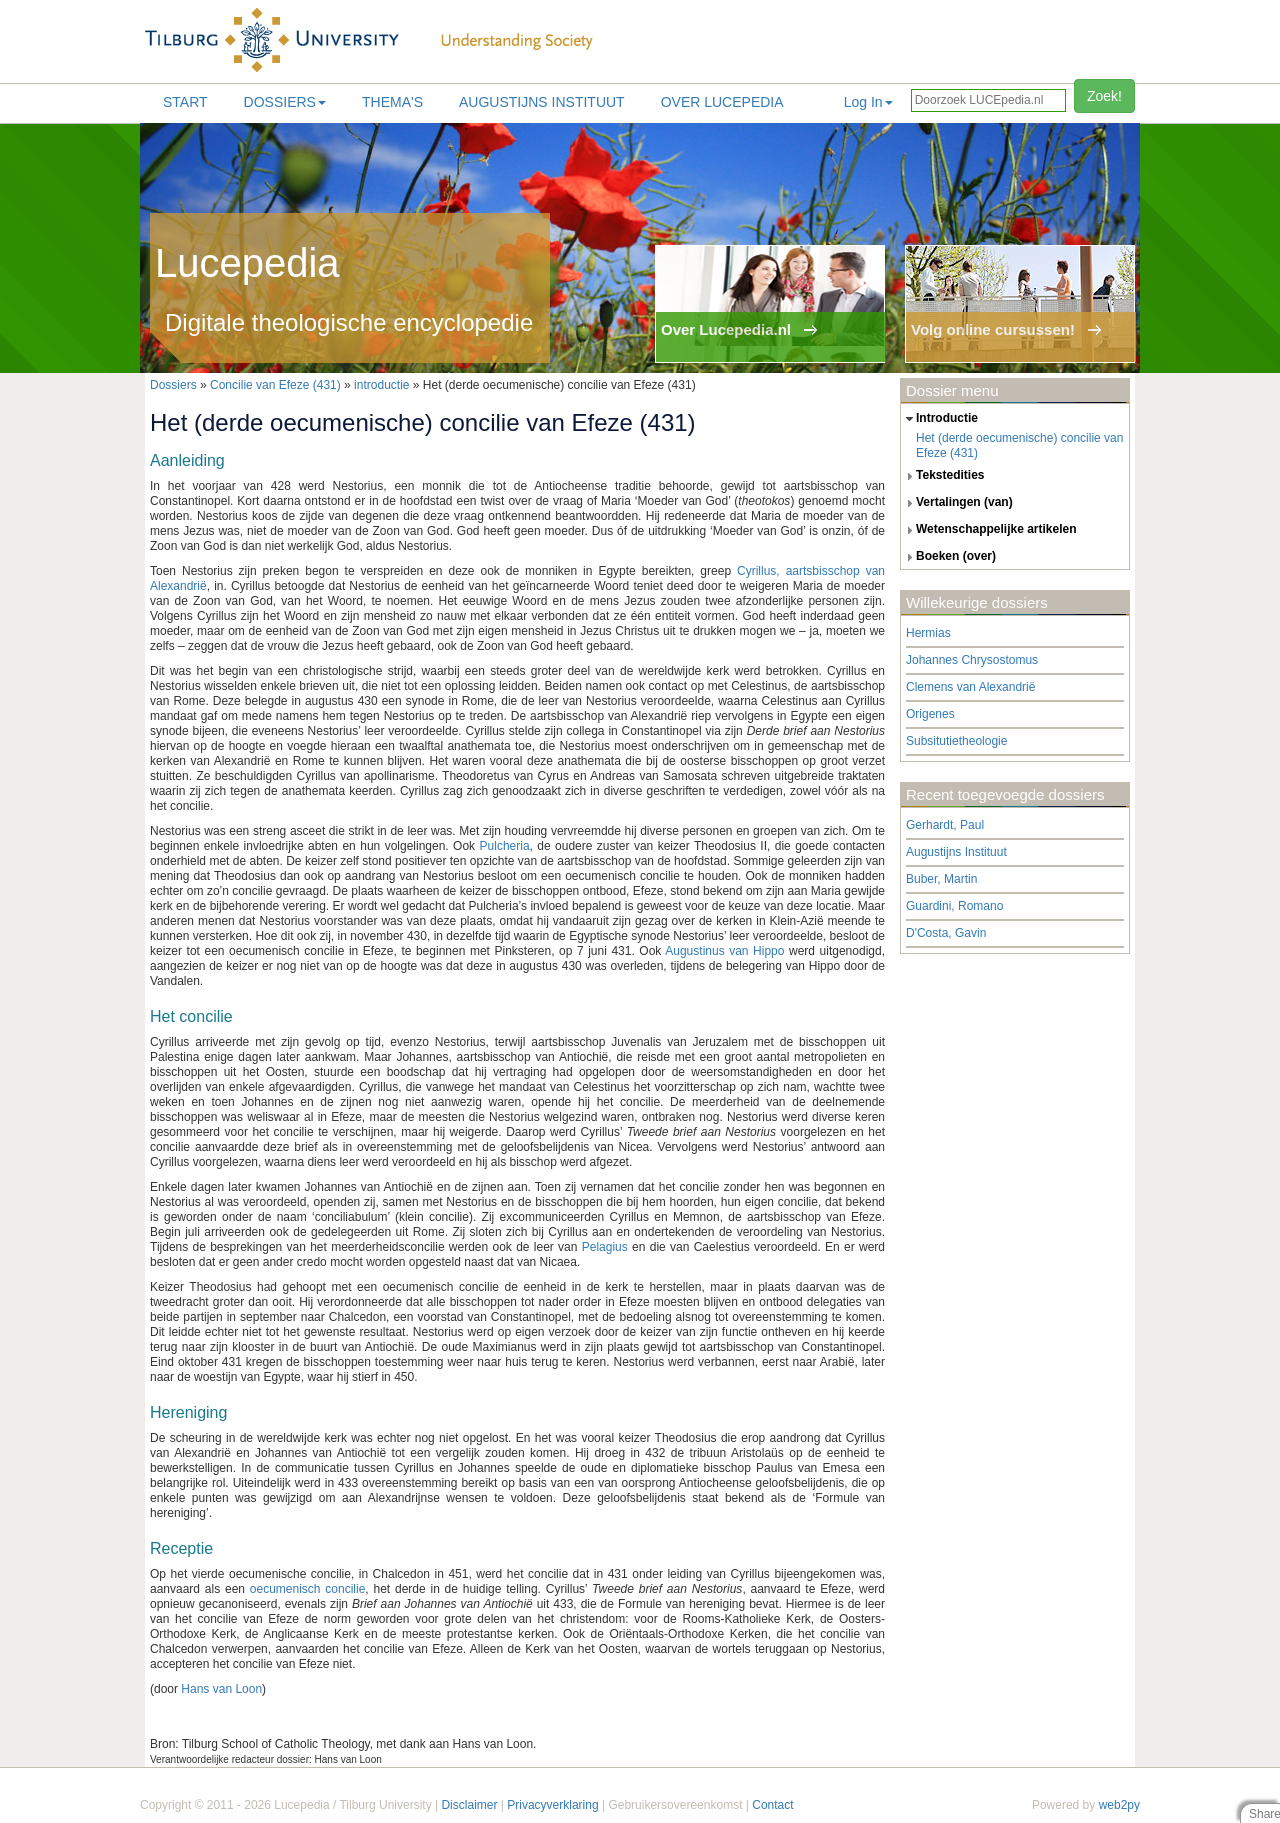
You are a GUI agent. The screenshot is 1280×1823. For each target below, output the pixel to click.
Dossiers (285, 102)
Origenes (930, 714)
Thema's (392, 102)
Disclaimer (469, 1805)
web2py (1119, 1805)
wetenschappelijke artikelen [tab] (989, 530)
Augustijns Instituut (542, 102)
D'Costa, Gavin (946, 933)
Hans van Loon (221, 1689)
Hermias (928, 633)
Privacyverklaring (552, 1805)
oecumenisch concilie (308, 1589)
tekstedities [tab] (943, 476)
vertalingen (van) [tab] (957, 503)
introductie (381, 385)
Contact (772, 1805)
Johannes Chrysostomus (972, 660)
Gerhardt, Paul (945, 825)
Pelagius (605, 1247)
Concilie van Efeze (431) (275, 385)
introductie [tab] (939, 419)
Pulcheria (505, 846)
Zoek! (1104, 96)
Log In (868, 102)
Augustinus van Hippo (724, 951)
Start (185, 102)
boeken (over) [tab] (948, 557)
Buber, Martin (941, 879)
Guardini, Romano (954, 906)
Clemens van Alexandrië (970, 687)
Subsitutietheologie (956, 741)
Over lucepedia (722, 102)
